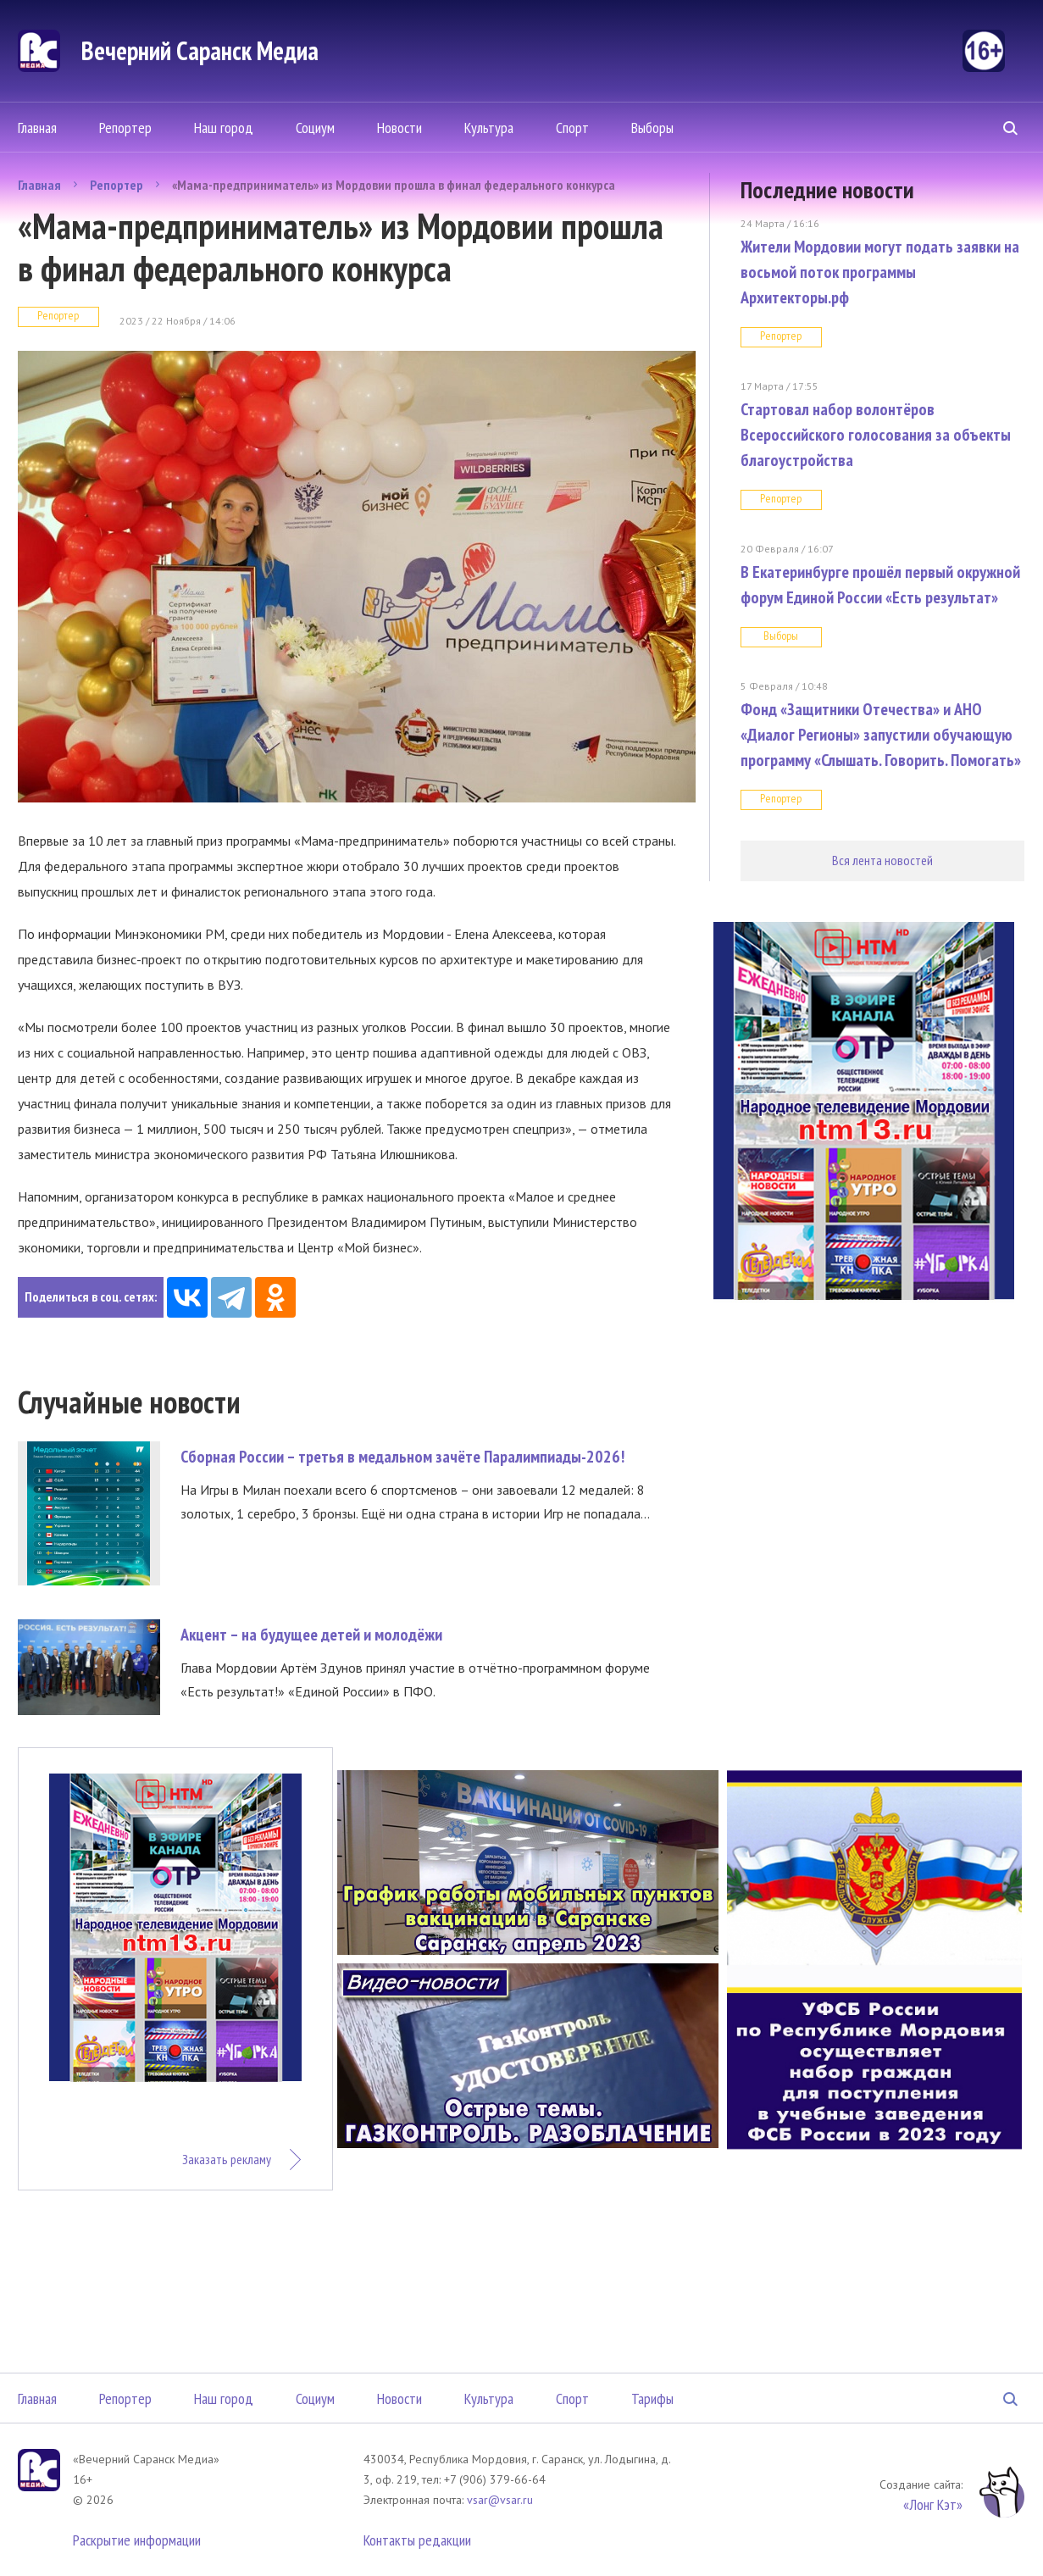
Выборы (652, 127)
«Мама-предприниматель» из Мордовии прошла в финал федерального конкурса (393, 184)
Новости (399, 127)
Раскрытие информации (137, 2540)
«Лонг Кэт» (933, 2504)
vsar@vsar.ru (500, 2499)
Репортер (125, 127)
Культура (488, 127)
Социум (315, 127)
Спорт (572, 127)
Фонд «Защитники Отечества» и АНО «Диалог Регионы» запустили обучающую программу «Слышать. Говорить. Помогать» (881, 734)
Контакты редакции (417, 2540)
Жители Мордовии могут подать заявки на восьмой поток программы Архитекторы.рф (880, 272)
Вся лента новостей (882, 860)
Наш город (223, 127)
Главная (37, 127)
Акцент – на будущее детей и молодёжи (311, 1635)
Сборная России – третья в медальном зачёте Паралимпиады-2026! (402, 1457)
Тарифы (652, 2398)
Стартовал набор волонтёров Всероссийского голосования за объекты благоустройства (876, 434)
